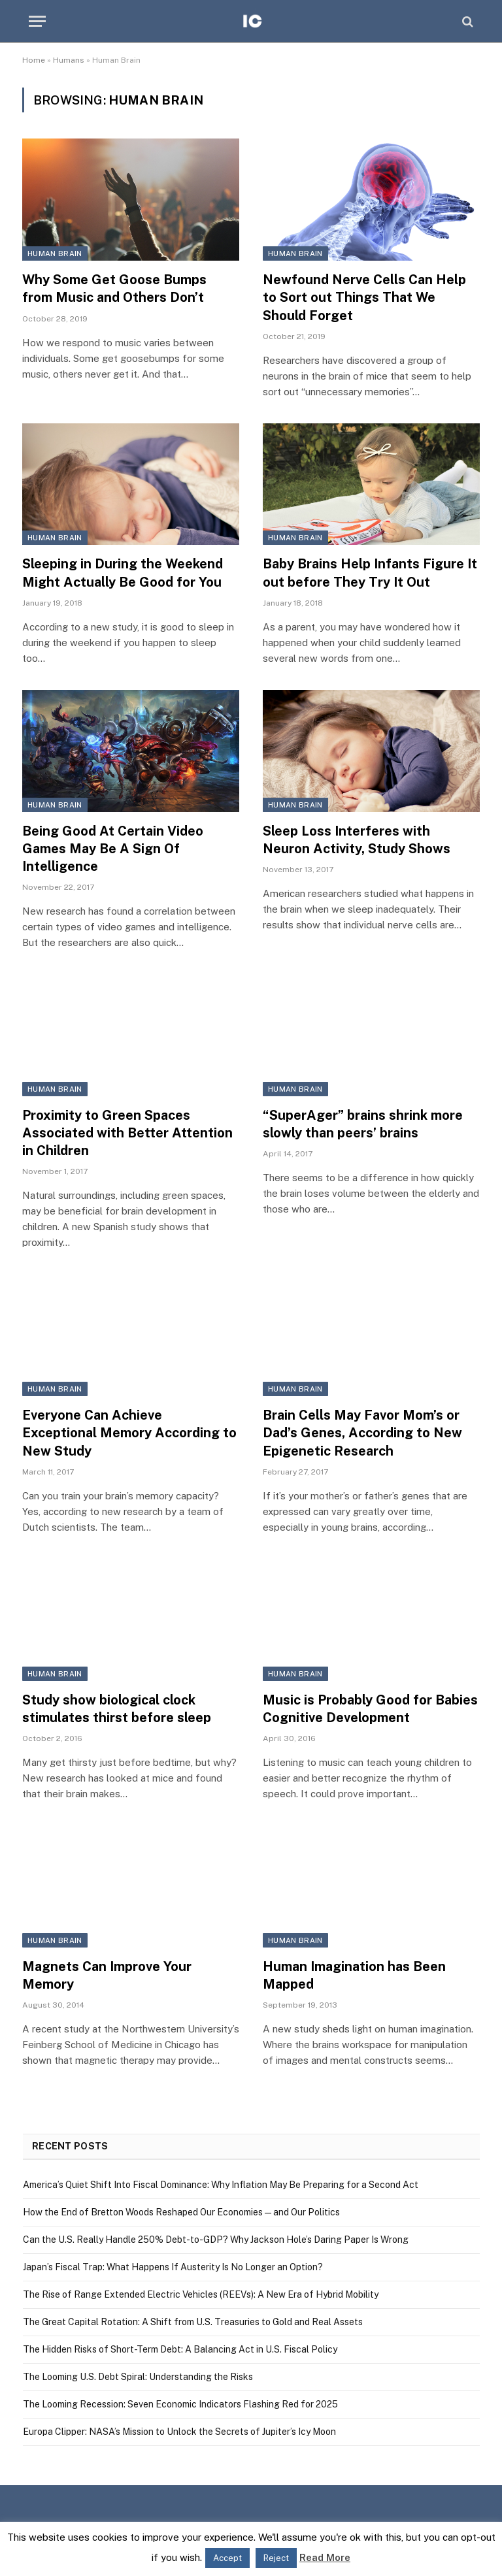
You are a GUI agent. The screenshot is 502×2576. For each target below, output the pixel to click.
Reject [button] (276, 2558)
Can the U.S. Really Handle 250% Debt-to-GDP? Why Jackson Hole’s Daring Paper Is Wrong (216, 2239)
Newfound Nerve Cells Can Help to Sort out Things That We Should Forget (364, 297)
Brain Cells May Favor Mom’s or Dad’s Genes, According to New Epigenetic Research (362, 1432)
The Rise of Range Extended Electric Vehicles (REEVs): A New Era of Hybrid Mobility (200, 2294)
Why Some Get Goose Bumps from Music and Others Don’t (114, 288)
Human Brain (54, 253)
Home (33, 60)
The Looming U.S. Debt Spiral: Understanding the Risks (138, 2377)
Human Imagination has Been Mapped (354, 1975)
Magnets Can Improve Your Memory (107, 1975)
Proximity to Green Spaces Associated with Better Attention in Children (127, 1132)
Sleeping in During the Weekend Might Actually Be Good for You (122, 572)
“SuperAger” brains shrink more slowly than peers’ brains (363, 1124)
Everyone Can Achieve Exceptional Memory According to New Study (129, 1432)
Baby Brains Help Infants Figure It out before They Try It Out (370, 572)
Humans (68, 60)
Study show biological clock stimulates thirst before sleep (116, 1708)
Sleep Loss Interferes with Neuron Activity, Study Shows (356, 839)
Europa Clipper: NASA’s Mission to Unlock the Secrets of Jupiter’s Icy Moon (179, 2431)
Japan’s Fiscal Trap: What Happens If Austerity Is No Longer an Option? (173, 2267)
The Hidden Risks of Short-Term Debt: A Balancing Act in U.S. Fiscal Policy (180, 2349)
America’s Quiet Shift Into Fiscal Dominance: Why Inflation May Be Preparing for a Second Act (220, 2184)
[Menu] (37, 21)
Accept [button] (227, 2558)
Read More (324, 2557)
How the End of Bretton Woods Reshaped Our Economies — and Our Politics (181, 2212)
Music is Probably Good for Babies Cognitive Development (370, 1708)
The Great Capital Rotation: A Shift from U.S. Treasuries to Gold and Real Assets (193, 2322)
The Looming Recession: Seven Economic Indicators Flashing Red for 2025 (180, 2404)
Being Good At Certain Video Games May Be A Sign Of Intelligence (112, 848)
